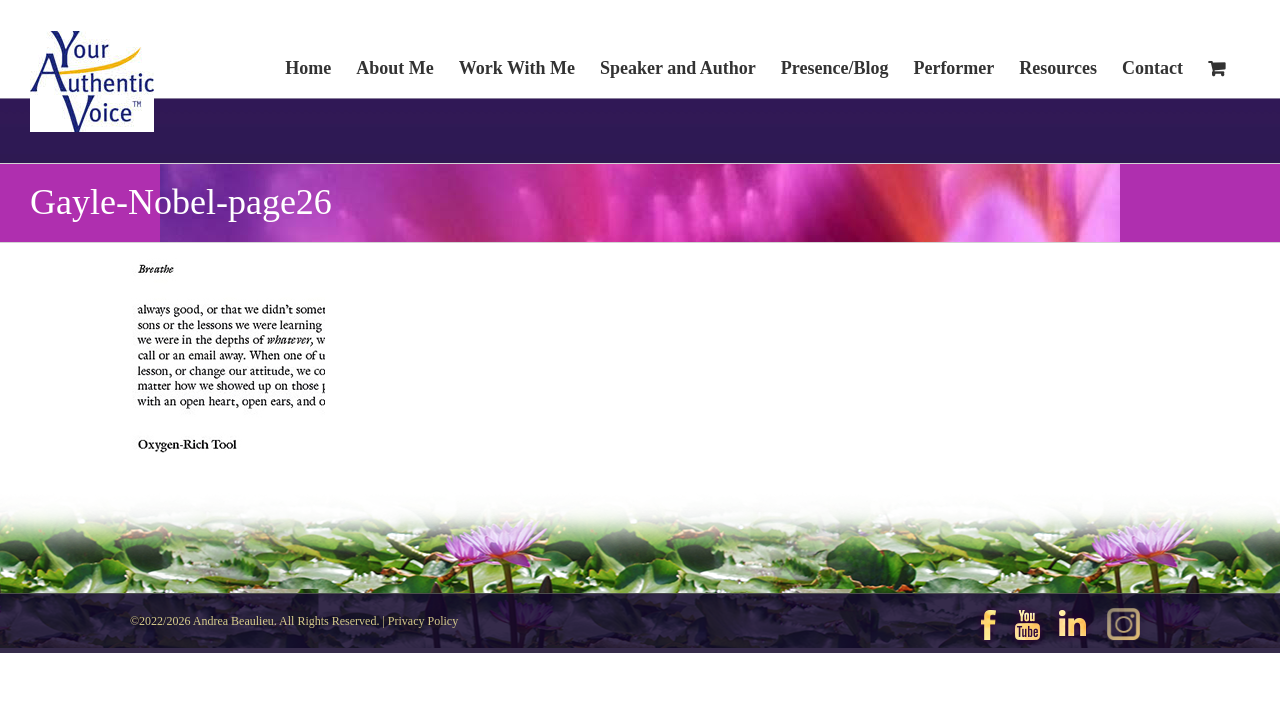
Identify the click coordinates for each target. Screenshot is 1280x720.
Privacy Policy (423, 621)
